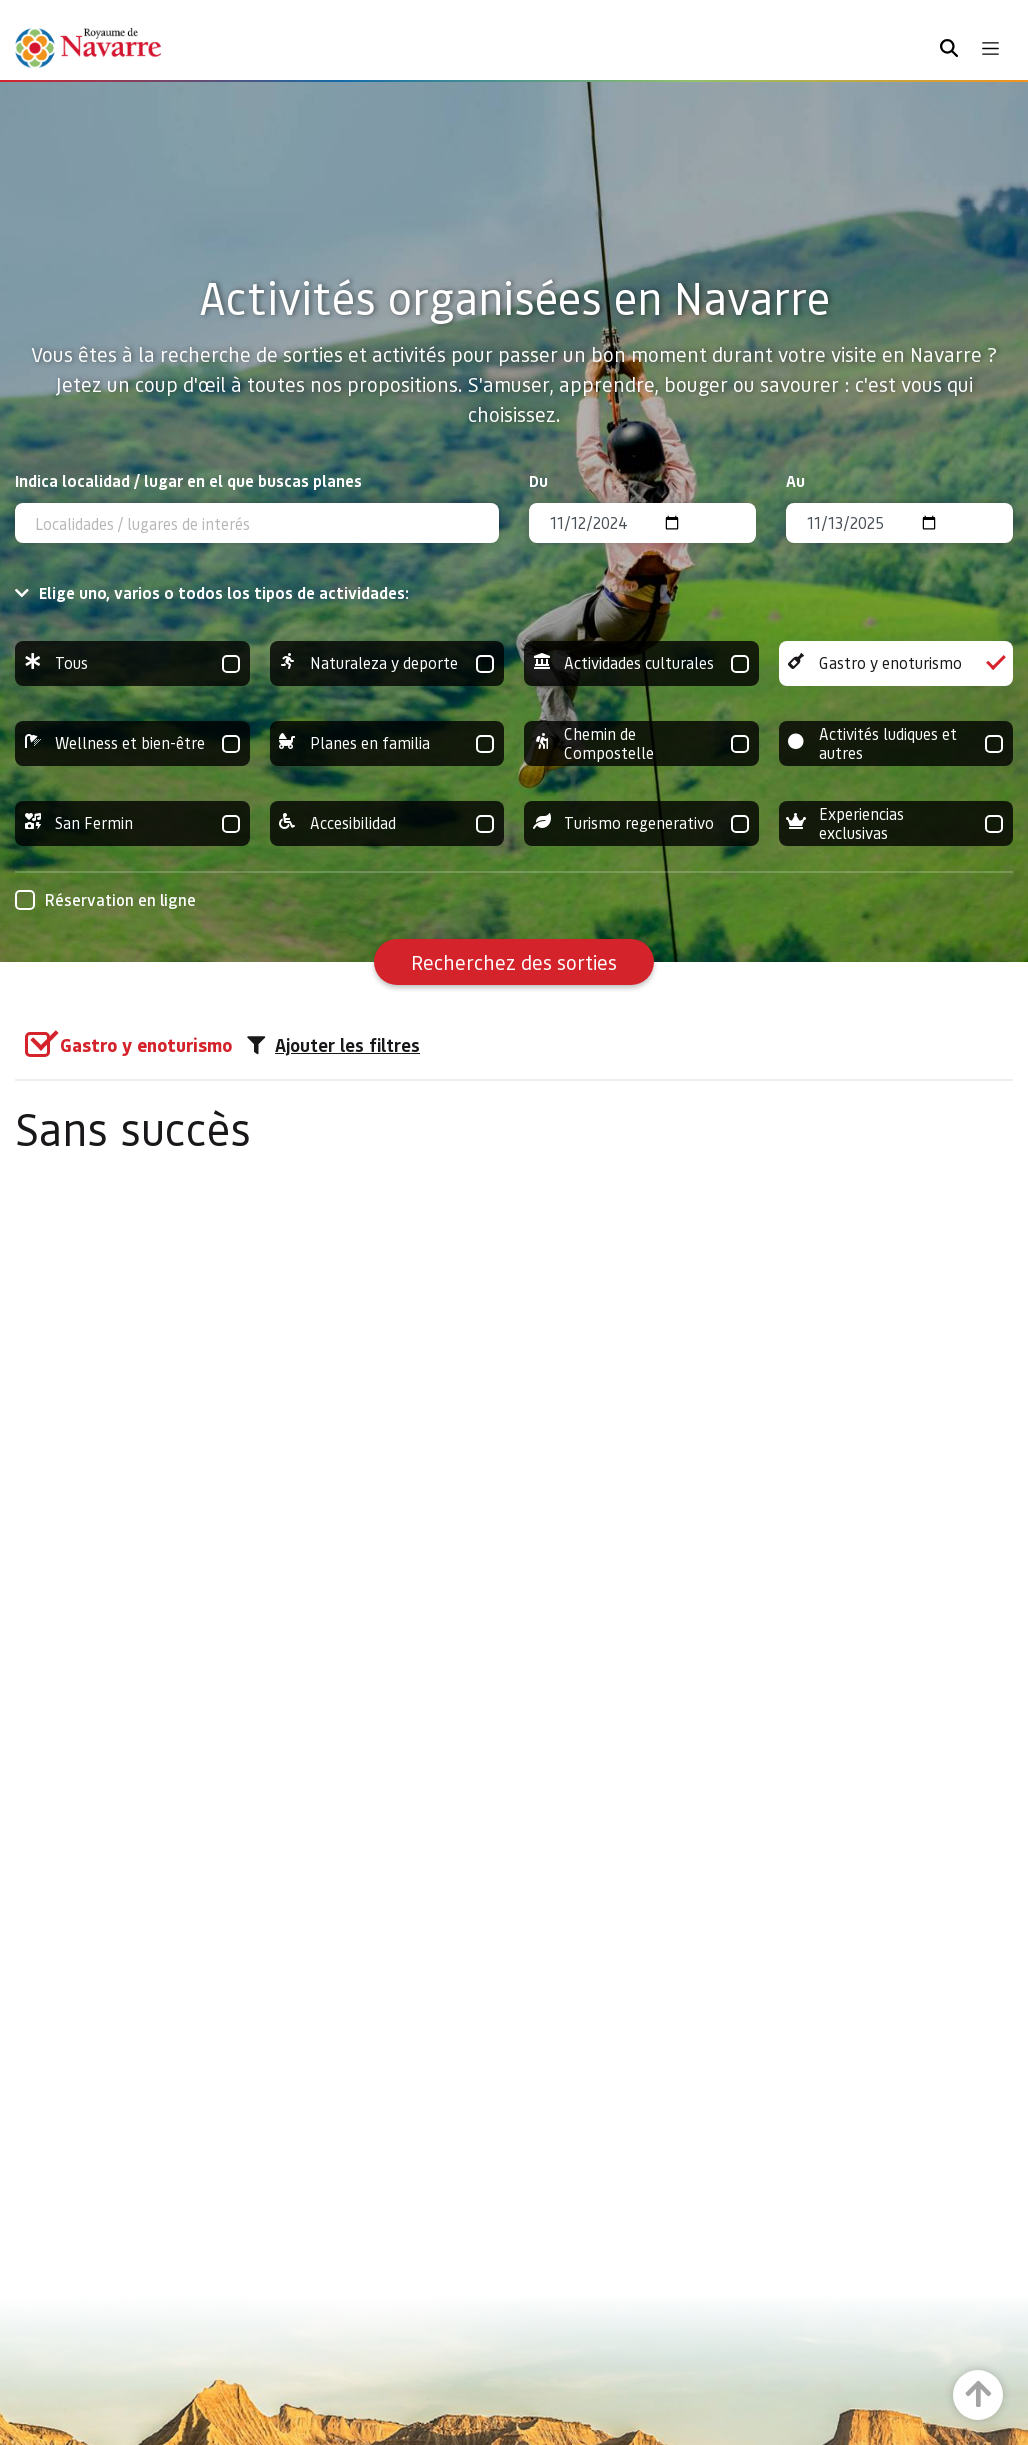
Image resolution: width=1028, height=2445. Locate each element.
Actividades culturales (641, 663)
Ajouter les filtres (333, 1045)
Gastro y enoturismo (896, 663)
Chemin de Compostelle (641, 743)
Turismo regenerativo (641, 823)
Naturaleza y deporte (387, 663)
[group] (132, 663)
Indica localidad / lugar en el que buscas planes (188, 480)
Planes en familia (387, 743)
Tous (132, 663)
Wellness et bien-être (132, 743)
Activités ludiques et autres (896, 743)
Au (795, 480)
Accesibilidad (387, 823)
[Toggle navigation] (990, 48)
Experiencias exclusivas (896, 823)
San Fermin (132, 823)
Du (538, 480)
